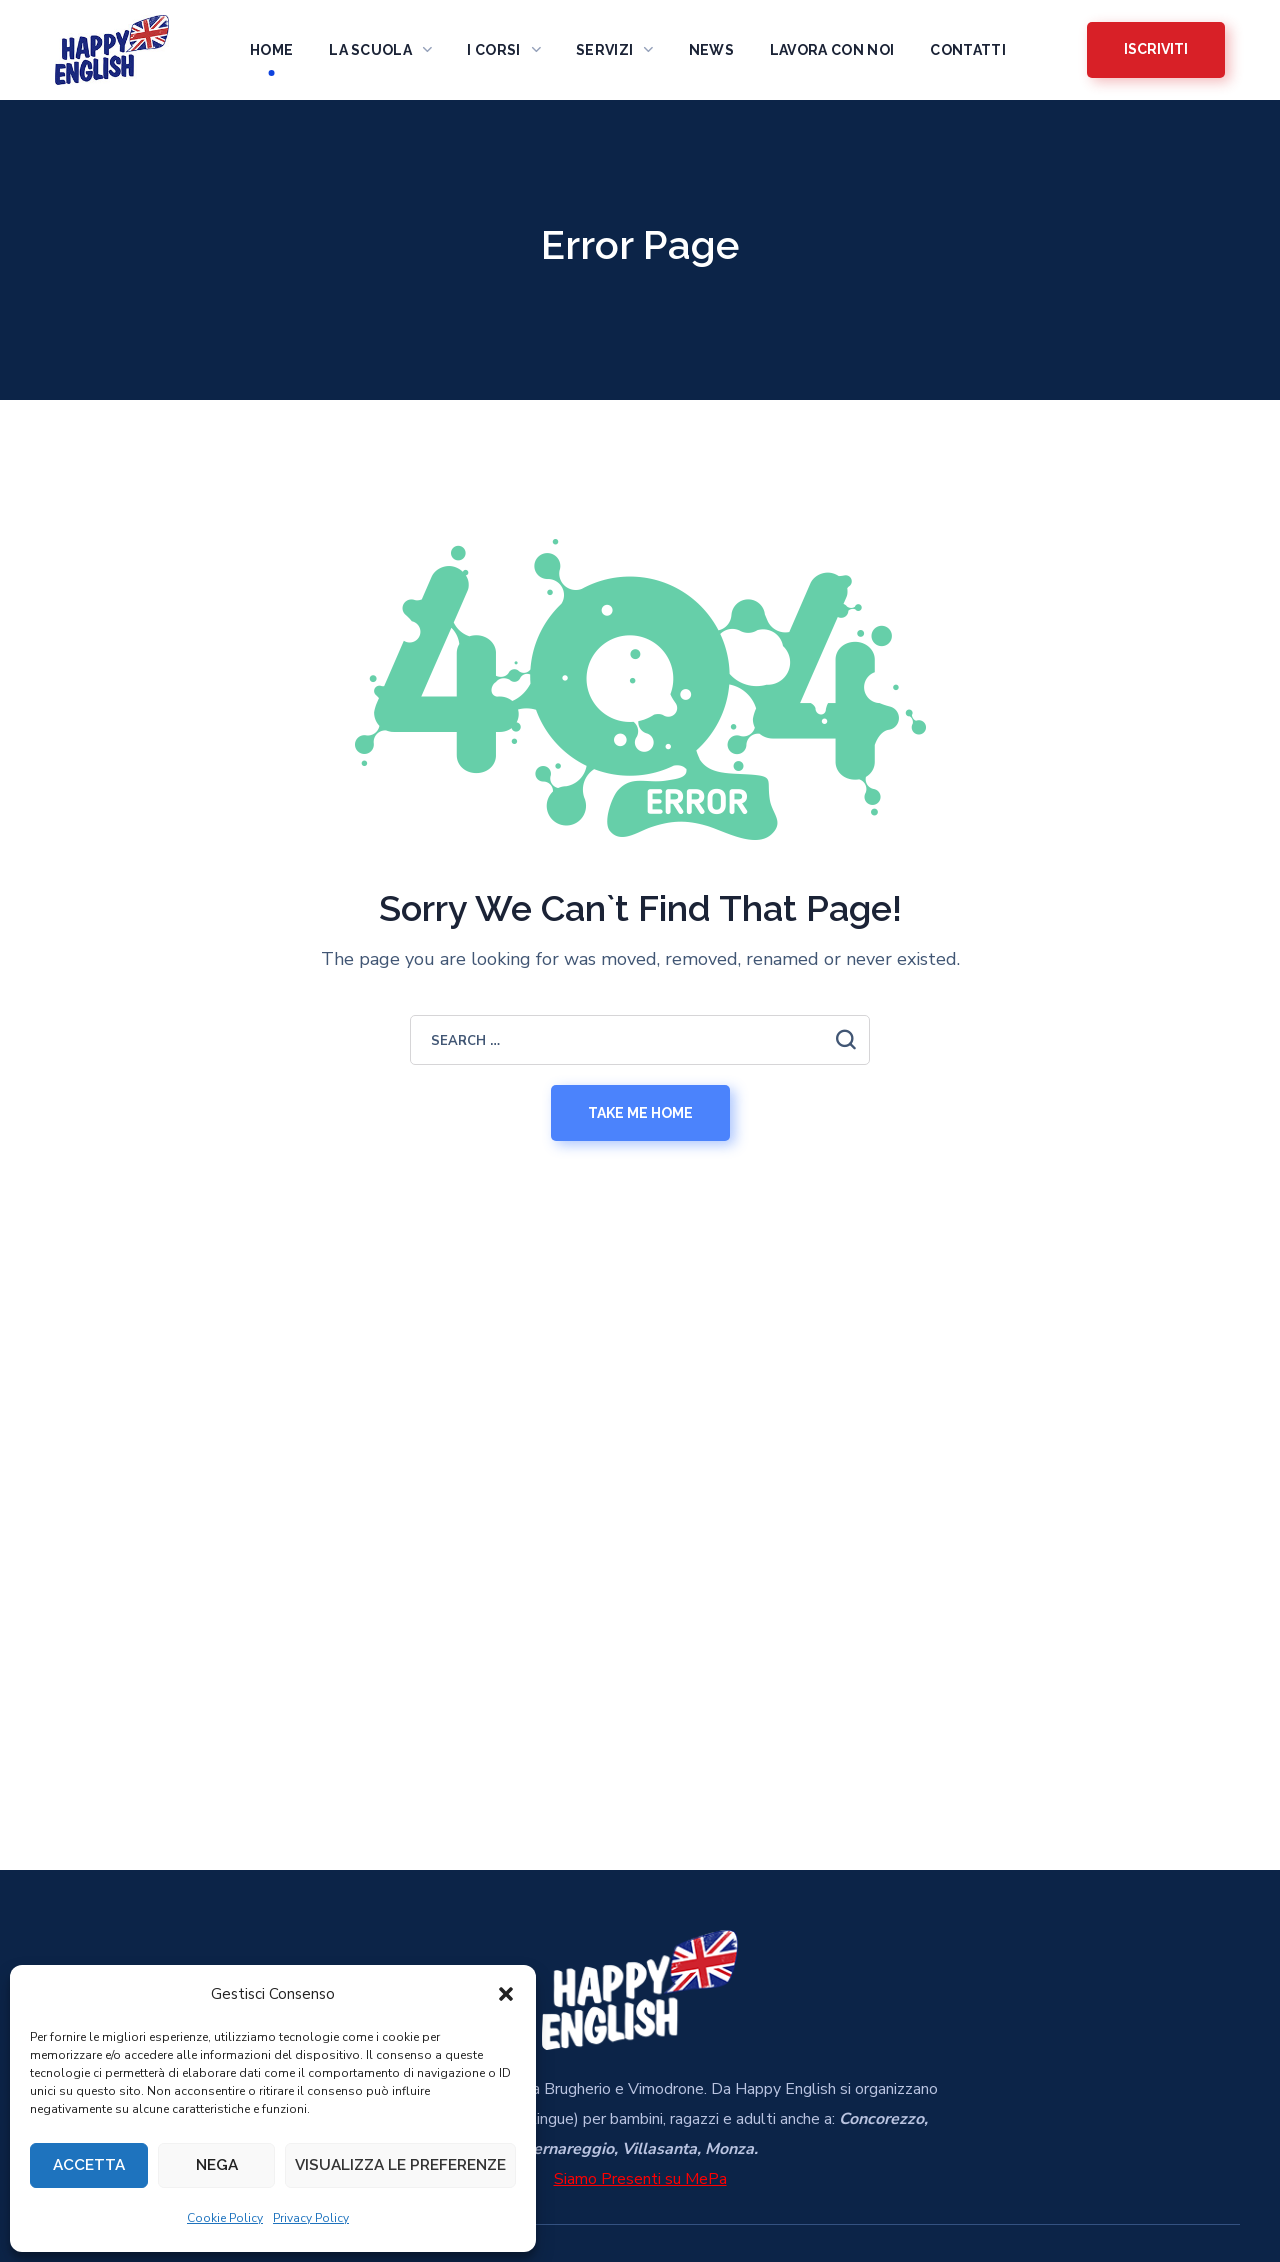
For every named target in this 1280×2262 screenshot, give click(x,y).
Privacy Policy (311, 2218)
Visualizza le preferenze (401, 2163)
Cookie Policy (225, 2218)
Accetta (89, 2163)
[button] (506, 1989)
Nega (217, 2163)
